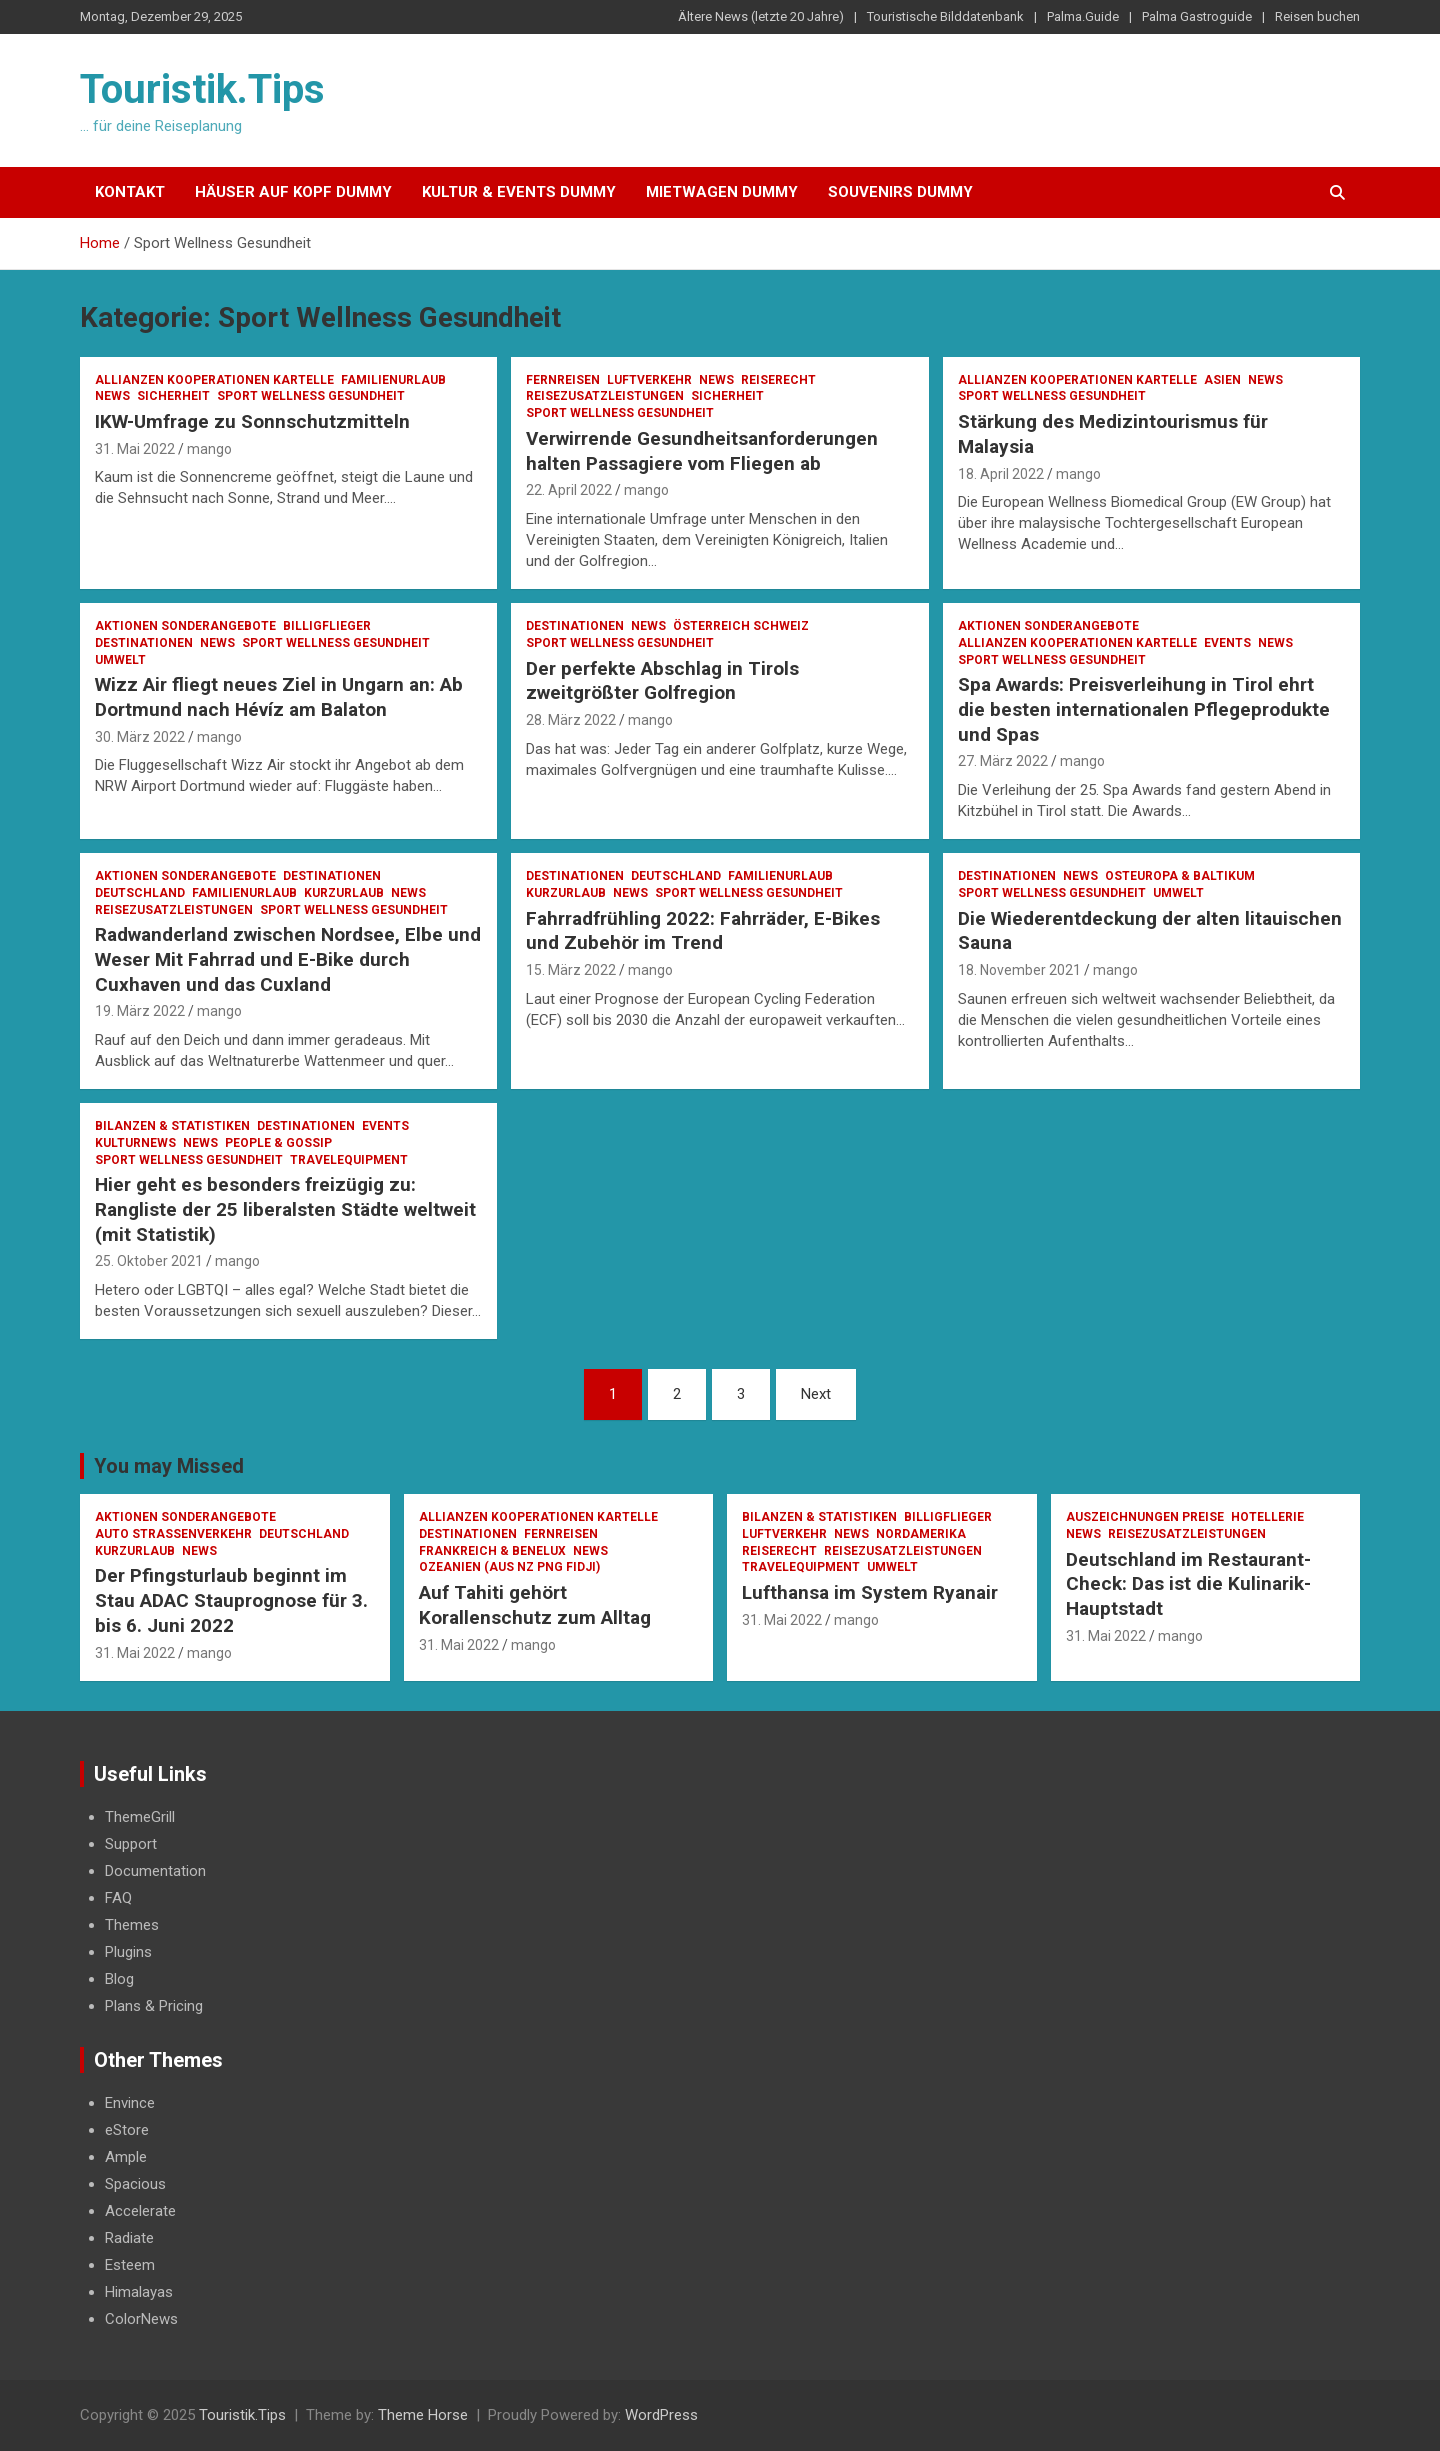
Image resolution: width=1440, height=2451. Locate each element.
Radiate (129, 2238)
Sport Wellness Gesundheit (311, 396)
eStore (127, 2130)
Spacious (135, 2184)
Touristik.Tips (202, 89)
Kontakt (130, 192)
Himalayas (139, 2292)
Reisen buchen (1317, 16)
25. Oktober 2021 (149, 1261)
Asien (1222, 380)
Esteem (130, 2265)
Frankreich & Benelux (492, 1551)
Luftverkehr (649, 380)
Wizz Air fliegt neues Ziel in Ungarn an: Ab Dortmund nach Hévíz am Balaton (279, 697)
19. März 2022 (140, 1011)
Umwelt (120, 660)
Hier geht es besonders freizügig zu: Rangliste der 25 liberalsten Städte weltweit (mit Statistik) (285, 1209)
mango (209, 449)
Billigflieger (327, 626)
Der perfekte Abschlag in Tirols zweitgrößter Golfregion (662, 681)
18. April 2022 (1001, 474)
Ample (126, 2157)
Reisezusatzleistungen (605, 396)
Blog (119, 1979)
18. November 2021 (1019, 970)
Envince (130, 2103)
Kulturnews (135, 1143)
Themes (132, 1925)
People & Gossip (278, 1143)
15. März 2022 (571, 970)
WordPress (661, 2415)
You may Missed (169, 1466)
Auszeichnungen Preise (1145, 1517)
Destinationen (144, 643)
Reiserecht (778, 380)
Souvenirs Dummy (900, 192)
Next (816, 1394)
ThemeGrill (140, 1817)
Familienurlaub (393, 380)
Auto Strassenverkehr (173, 1534)
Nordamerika (921, 1534)
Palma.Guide (1083, 16)
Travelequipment (349, 1160)
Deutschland (140, 893)
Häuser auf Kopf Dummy (293, 192)
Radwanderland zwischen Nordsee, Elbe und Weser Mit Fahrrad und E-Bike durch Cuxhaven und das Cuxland (288, 959)
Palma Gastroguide (1197, 16)
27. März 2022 (1003, 761)
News (112, 396)
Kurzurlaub (344, 893)
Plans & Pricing (154, 2006)
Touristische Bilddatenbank (945, 16)
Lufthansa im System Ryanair (870, 1592)
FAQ (118, 1898)
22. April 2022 (569, 490)
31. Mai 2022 (135, 449)
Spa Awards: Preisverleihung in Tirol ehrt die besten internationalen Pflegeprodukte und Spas (1144, 709)
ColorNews (141, 2319)
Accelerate (140, 2211)
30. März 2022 (140, 737)
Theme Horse (423, 2415)
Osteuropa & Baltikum (1180, 876)
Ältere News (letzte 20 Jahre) (761, 16)
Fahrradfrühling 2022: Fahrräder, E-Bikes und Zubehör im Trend (703, 931)
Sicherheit (173, 396)
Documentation (155, 1871)
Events (1227, 643)
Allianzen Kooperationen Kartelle (214, 380)
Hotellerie (1267, 1517)
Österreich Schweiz (741, 626)
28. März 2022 (571, 720)
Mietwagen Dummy (722, 192)
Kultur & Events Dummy (519, 192)
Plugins (128, 1952)
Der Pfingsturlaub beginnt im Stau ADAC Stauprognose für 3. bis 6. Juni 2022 (231, 1600)
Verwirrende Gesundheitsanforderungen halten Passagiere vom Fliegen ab (702, 451)
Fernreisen (563, 380)
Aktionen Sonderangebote (185, 626)
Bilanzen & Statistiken (172, 1126)
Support (131, 1844)
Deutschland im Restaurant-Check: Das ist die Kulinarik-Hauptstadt (1188, 1584)
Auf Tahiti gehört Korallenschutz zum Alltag (535, 1605)
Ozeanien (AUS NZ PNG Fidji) (509, 1567)
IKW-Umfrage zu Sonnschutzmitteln (252, 421)
